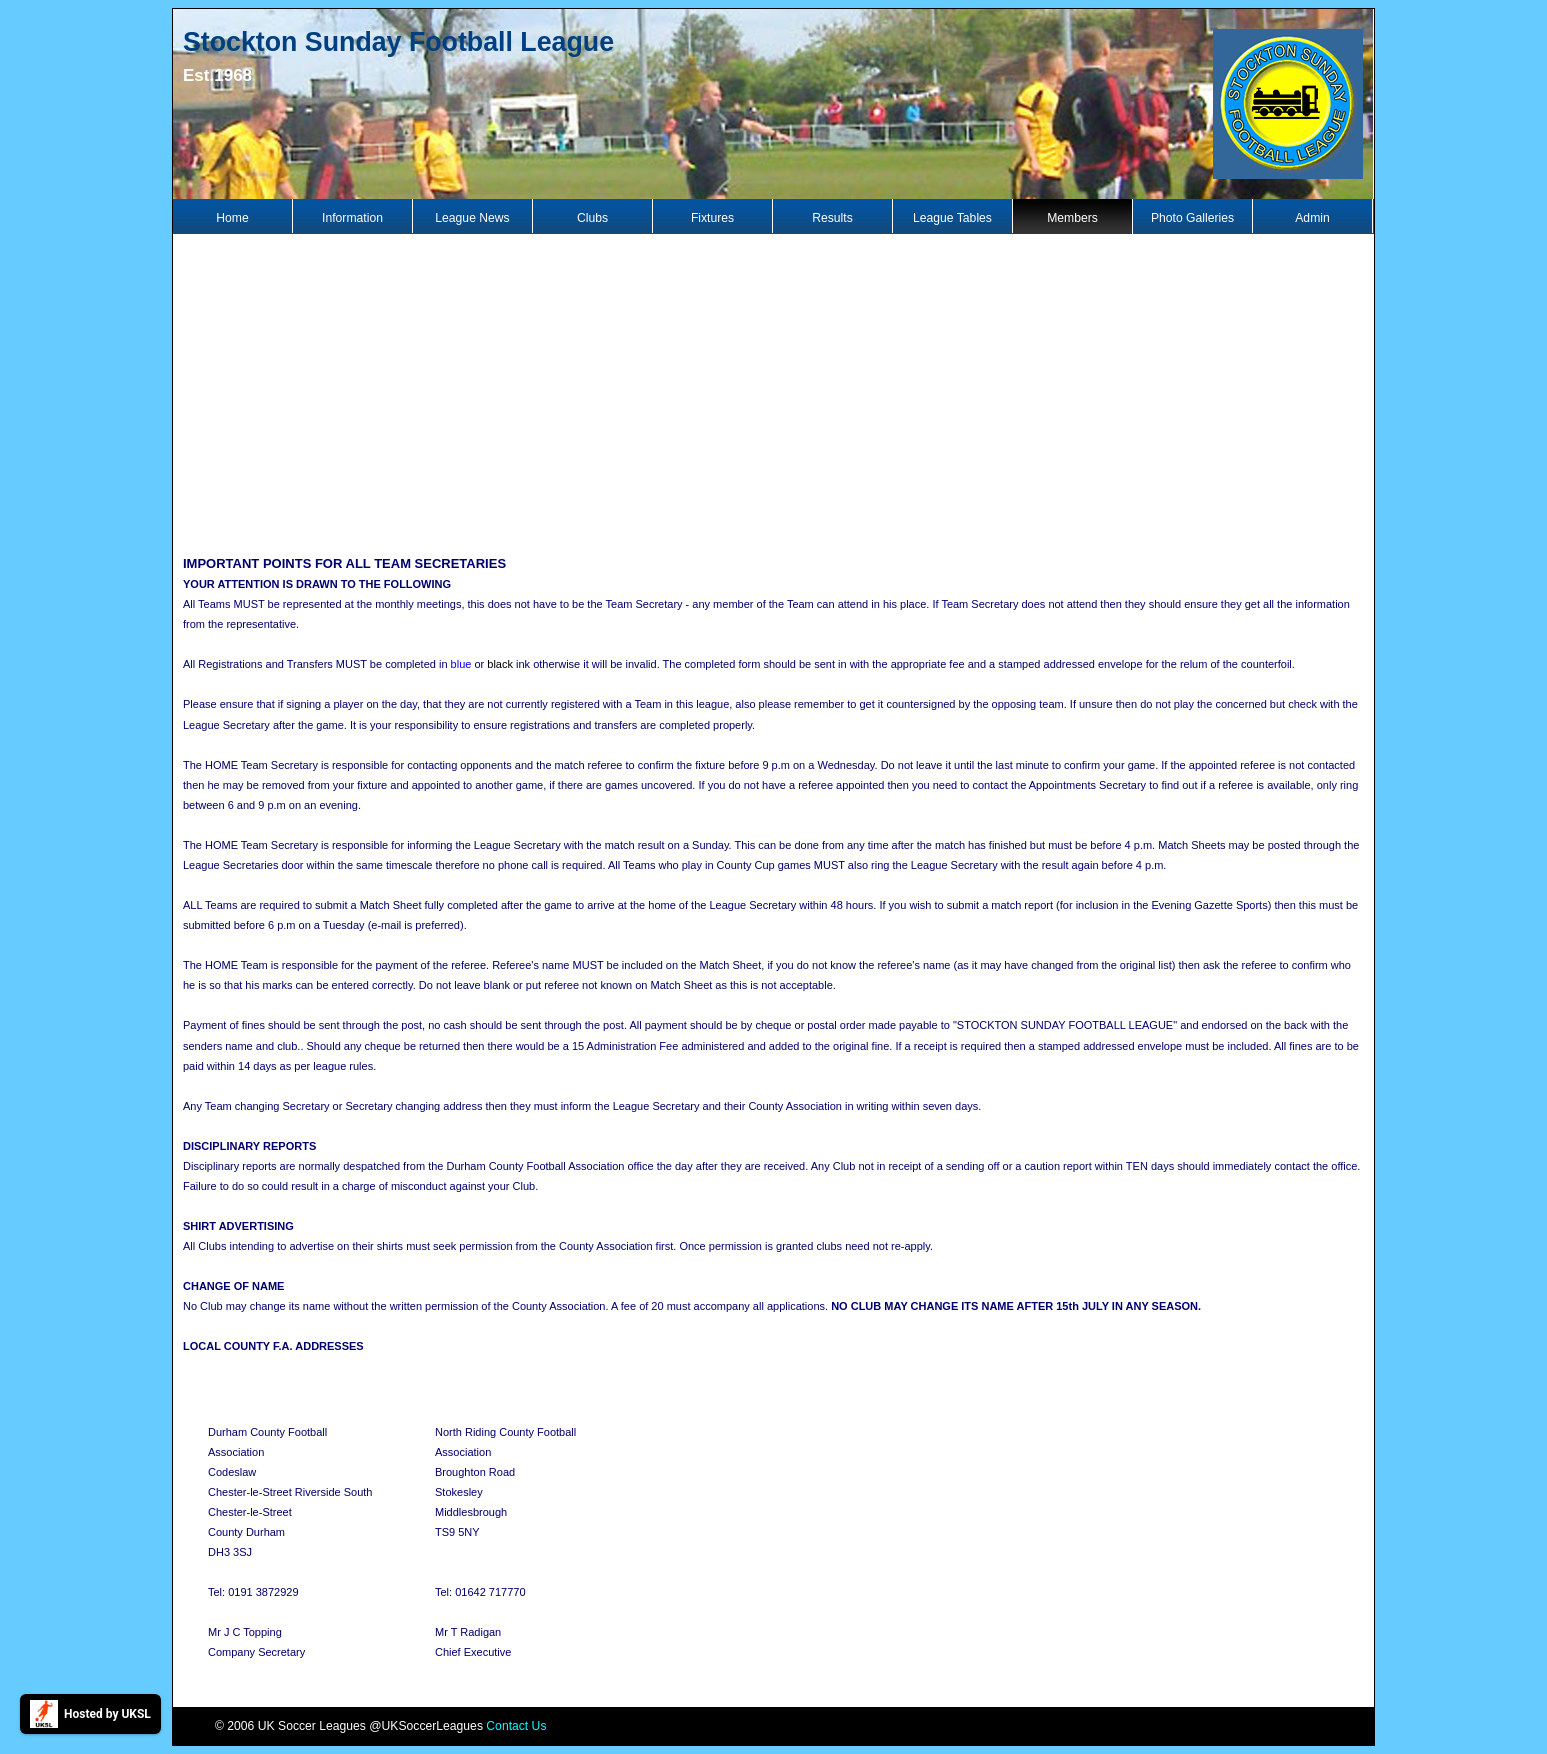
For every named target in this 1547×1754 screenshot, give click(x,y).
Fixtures (712, 218)
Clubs (592, 218)
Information (352, 218)
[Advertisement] (774, 392)
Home (232, 218)
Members (1072, 218)
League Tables (952, 218)
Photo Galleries (1192, 218)
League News (472, 218)
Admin (1312, 218)
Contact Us (516, 1726)
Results (832, 218)
